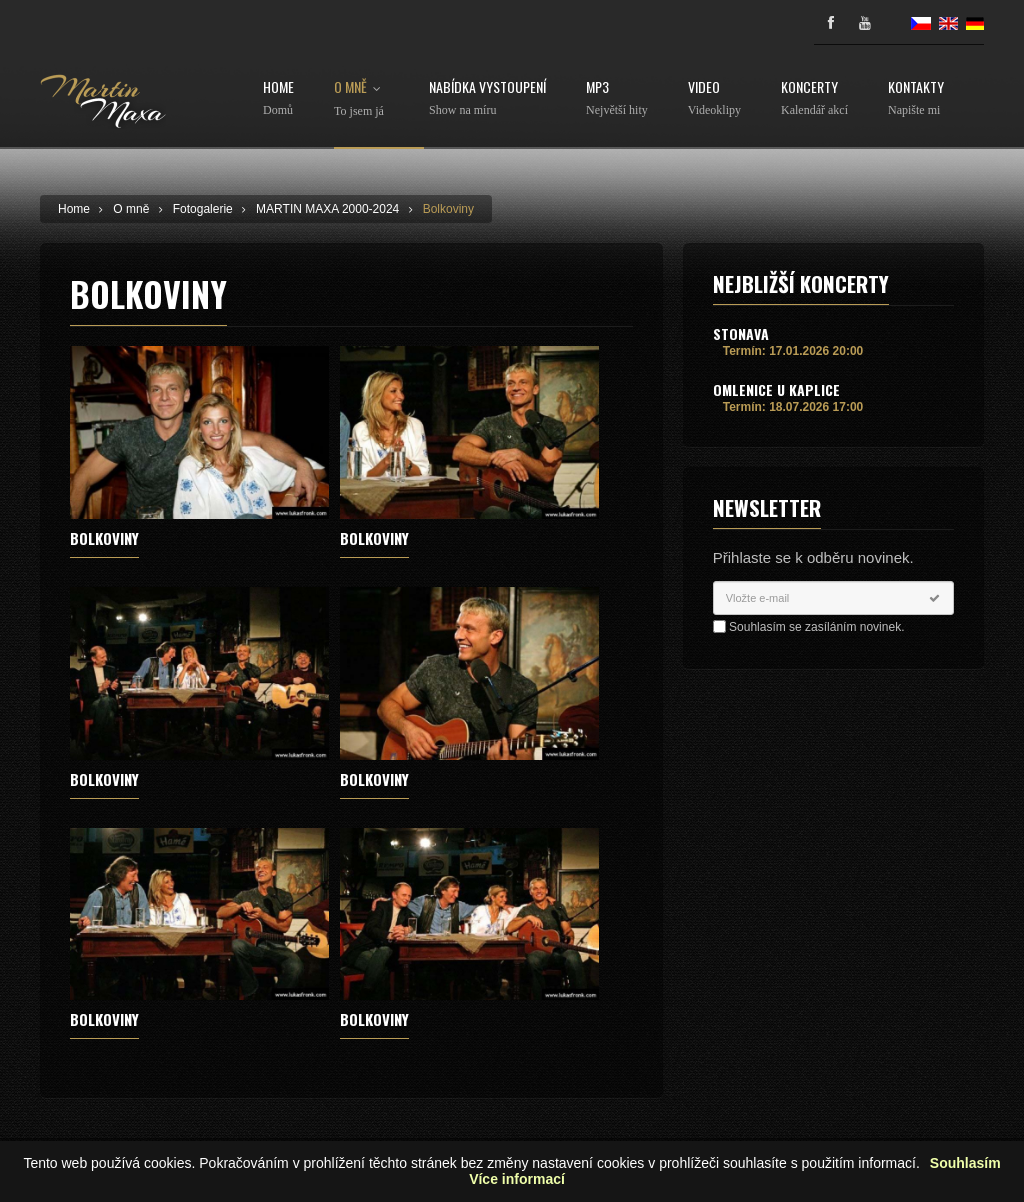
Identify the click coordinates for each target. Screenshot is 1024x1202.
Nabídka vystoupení (487, 98)
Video (714, 98)
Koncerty (814, 98)
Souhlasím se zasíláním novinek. (816, 627)
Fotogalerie (203, 209)
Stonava (741, 333)
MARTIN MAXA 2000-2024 (327, 209)
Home (278, 98)
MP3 (617, 98)
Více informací (517, 1179)
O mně (361, 99)
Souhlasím (965, 1163)
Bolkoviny (448, 209)
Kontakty (916, 98)
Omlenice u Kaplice (776, 389)
